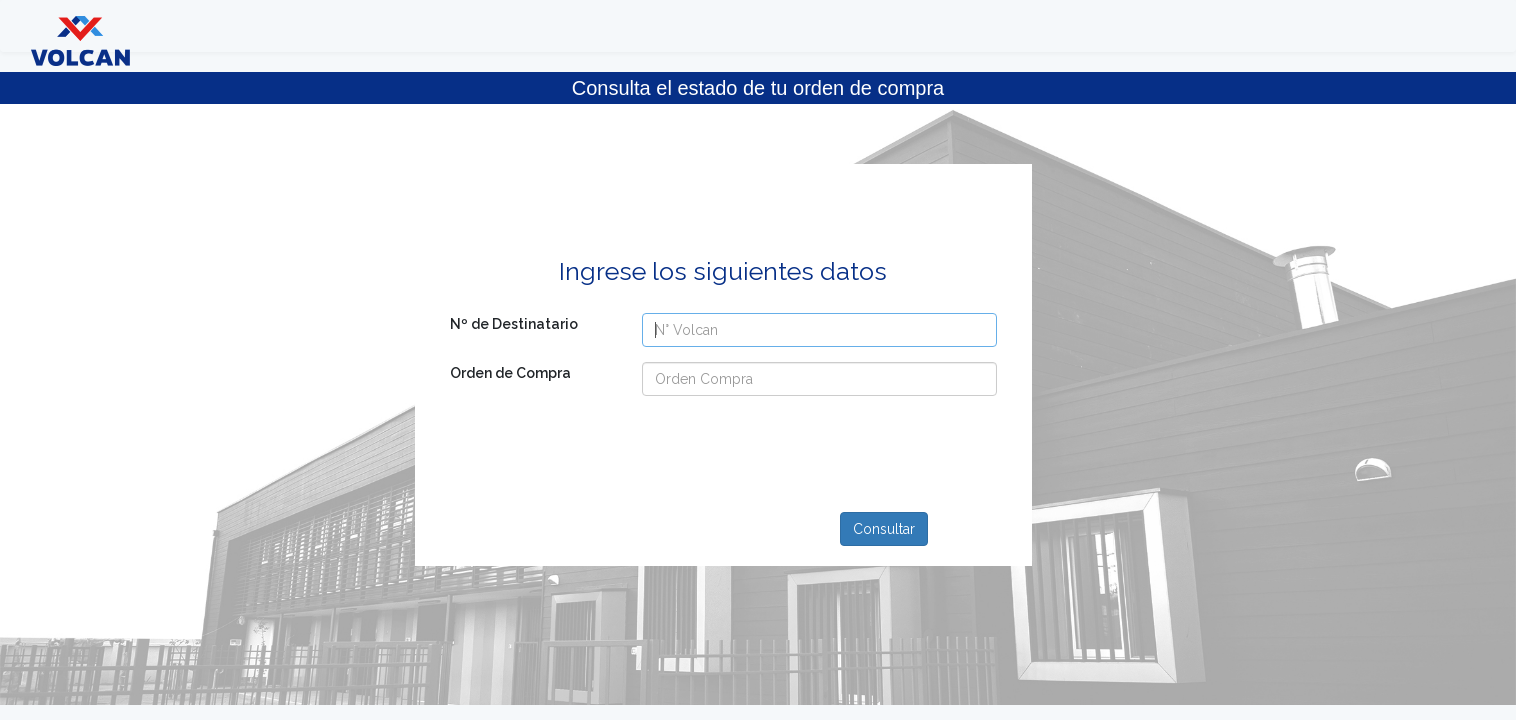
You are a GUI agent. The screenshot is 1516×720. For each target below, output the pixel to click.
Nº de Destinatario (514, 324)
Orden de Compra (510, 373)
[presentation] (777, 450)
